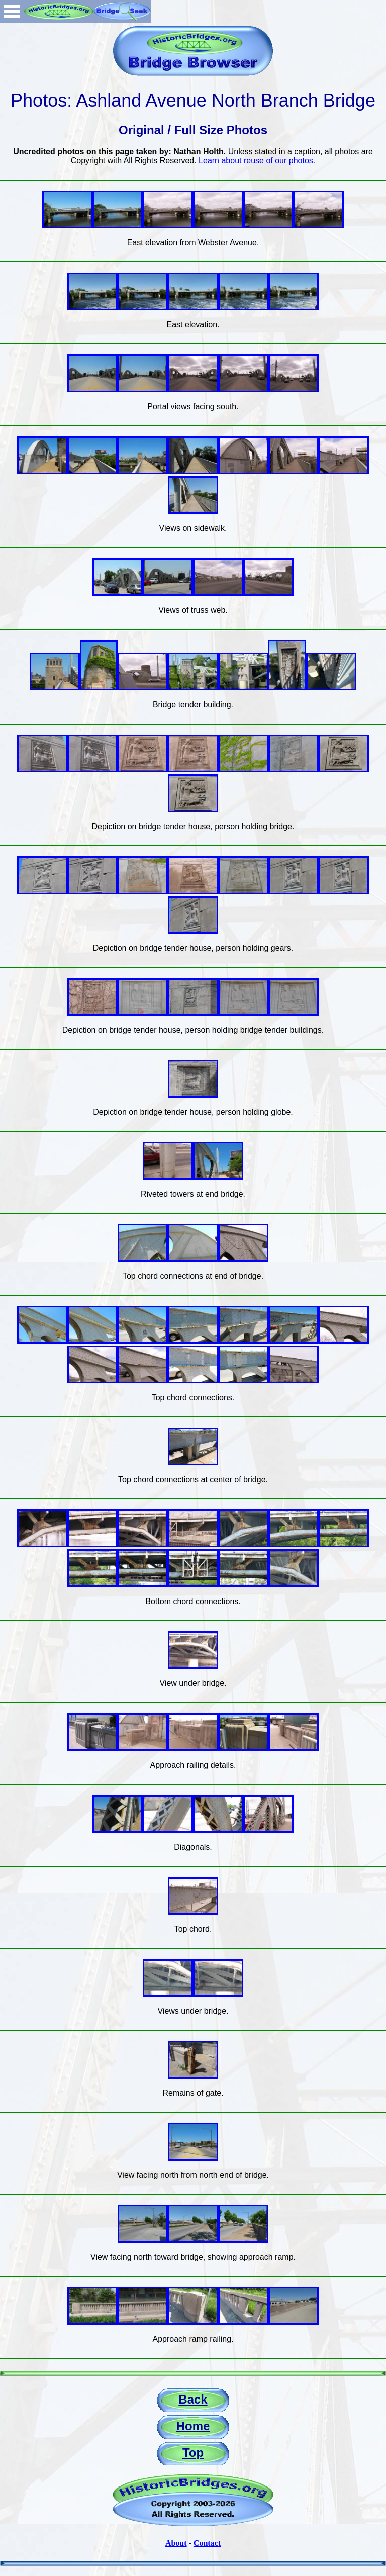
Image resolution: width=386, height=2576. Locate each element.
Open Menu (12, 11)
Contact (207, 2543)
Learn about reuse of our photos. (257, 160)
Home (193, 2426)
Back (192, 2399)
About (176, 2543)
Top (193, 2452)
